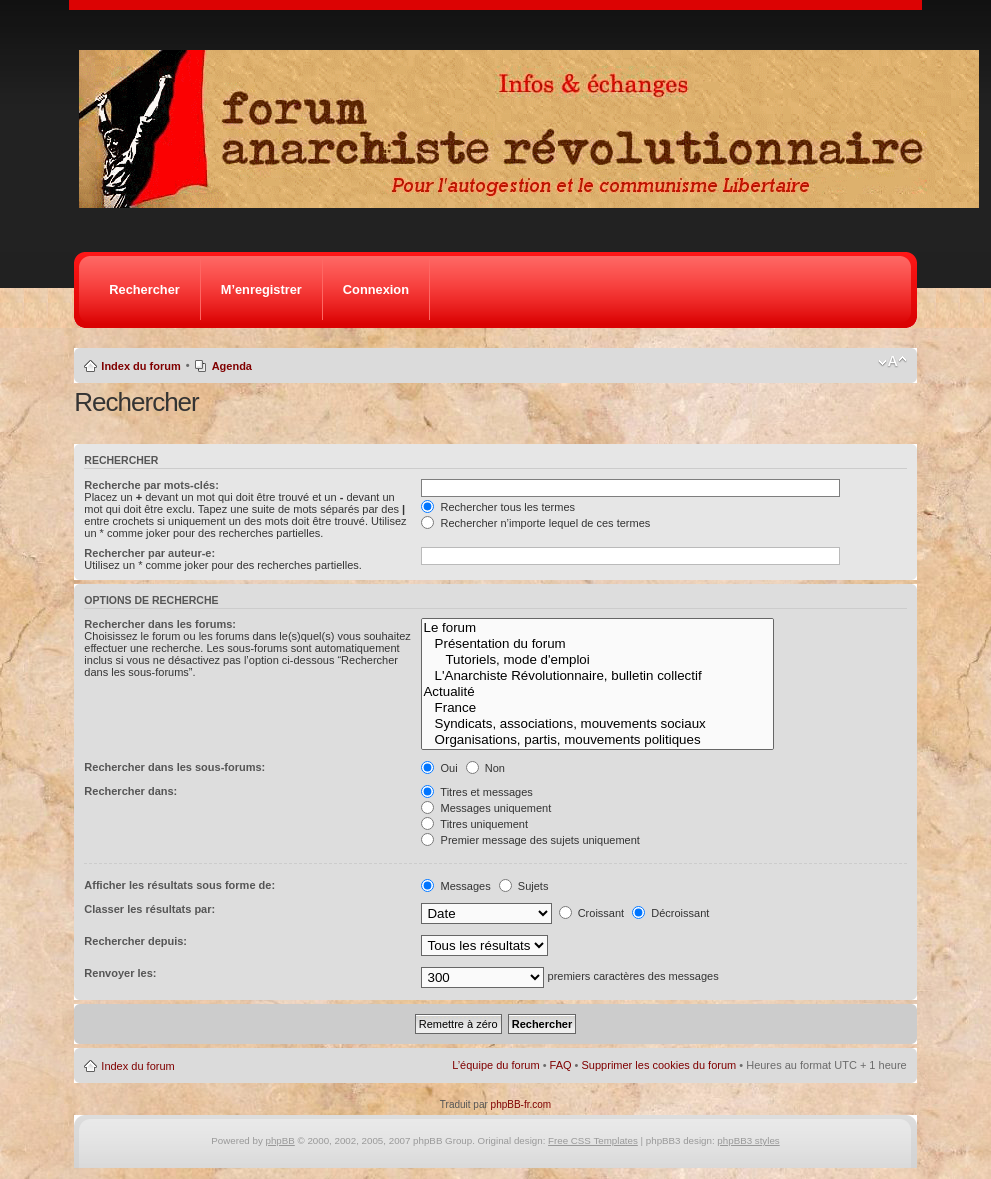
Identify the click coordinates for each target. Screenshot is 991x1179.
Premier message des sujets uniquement (530, 840)
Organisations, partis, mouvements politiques (597, 740)
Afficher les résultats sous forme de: (179, 885)
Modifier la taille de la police (892, 362)
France (597, 708)
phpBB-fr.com (521, 1104)
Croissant (592, 913)
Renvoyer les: (120, 973)
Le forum (597, 628)
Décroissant (670, 913)
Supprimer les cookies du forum (659, 1065)
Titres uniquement (474, 824)
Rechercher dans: (130, 791)
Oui (439, 768)
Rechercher (144, 289)
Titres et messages (476, 792)
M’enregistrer (261, 289)
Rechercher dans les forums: (160, 624)
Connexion (376, 289)
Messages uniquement (486, 808)
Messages (455, 886)
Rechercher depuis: (135, 941)
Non (485, 768)
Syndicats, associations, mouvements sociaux (597, 724)
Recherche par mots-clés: (151, 485)
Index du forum (140, 366)
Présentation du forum (597, 644)
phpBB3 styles (748, 1140)
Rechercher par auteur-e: (149, 553)
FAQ (561, 1065)
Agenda (232, 366)
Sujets (524, 886)
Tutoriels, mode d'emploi (597, 660)
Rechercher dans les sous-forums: (174, 767)
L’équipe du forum (495, 1065)
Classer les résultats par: (149, 909)
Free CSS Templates (593, 1140)
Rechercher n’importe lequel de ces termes (535, 523)
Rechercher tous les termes (498, 507)
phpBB (280, 1140)
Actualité (597, 692)
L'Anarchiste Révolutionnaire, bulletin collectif (597, 676)
